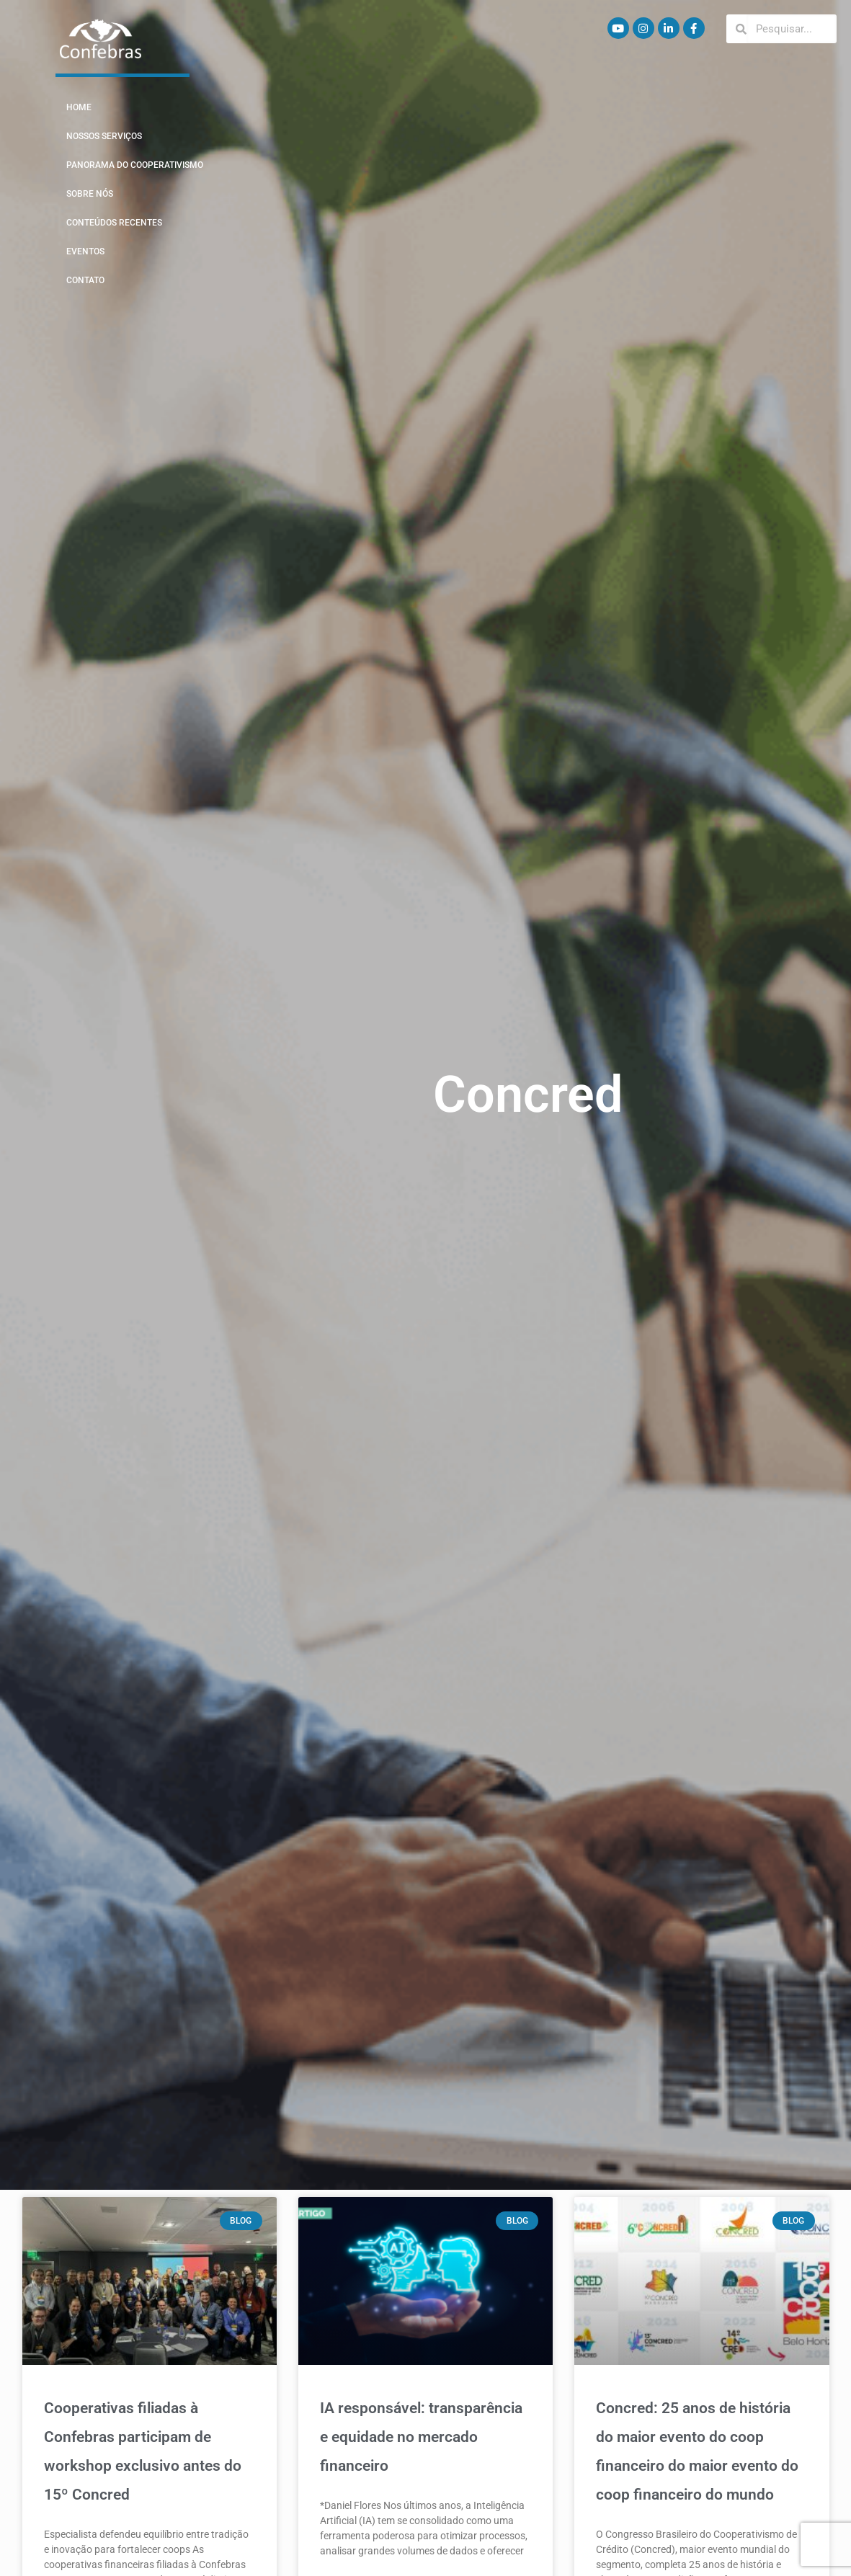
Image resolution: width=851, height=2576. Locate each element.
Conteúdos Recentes (114, 223)
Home (79, 107)
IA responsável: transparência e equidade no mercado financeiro (421, 2436)
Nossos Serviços (104, 136)
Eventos (85, 251)
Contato (85, 280)
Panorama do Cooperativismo (134, 165)
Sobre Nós (89, 194)
